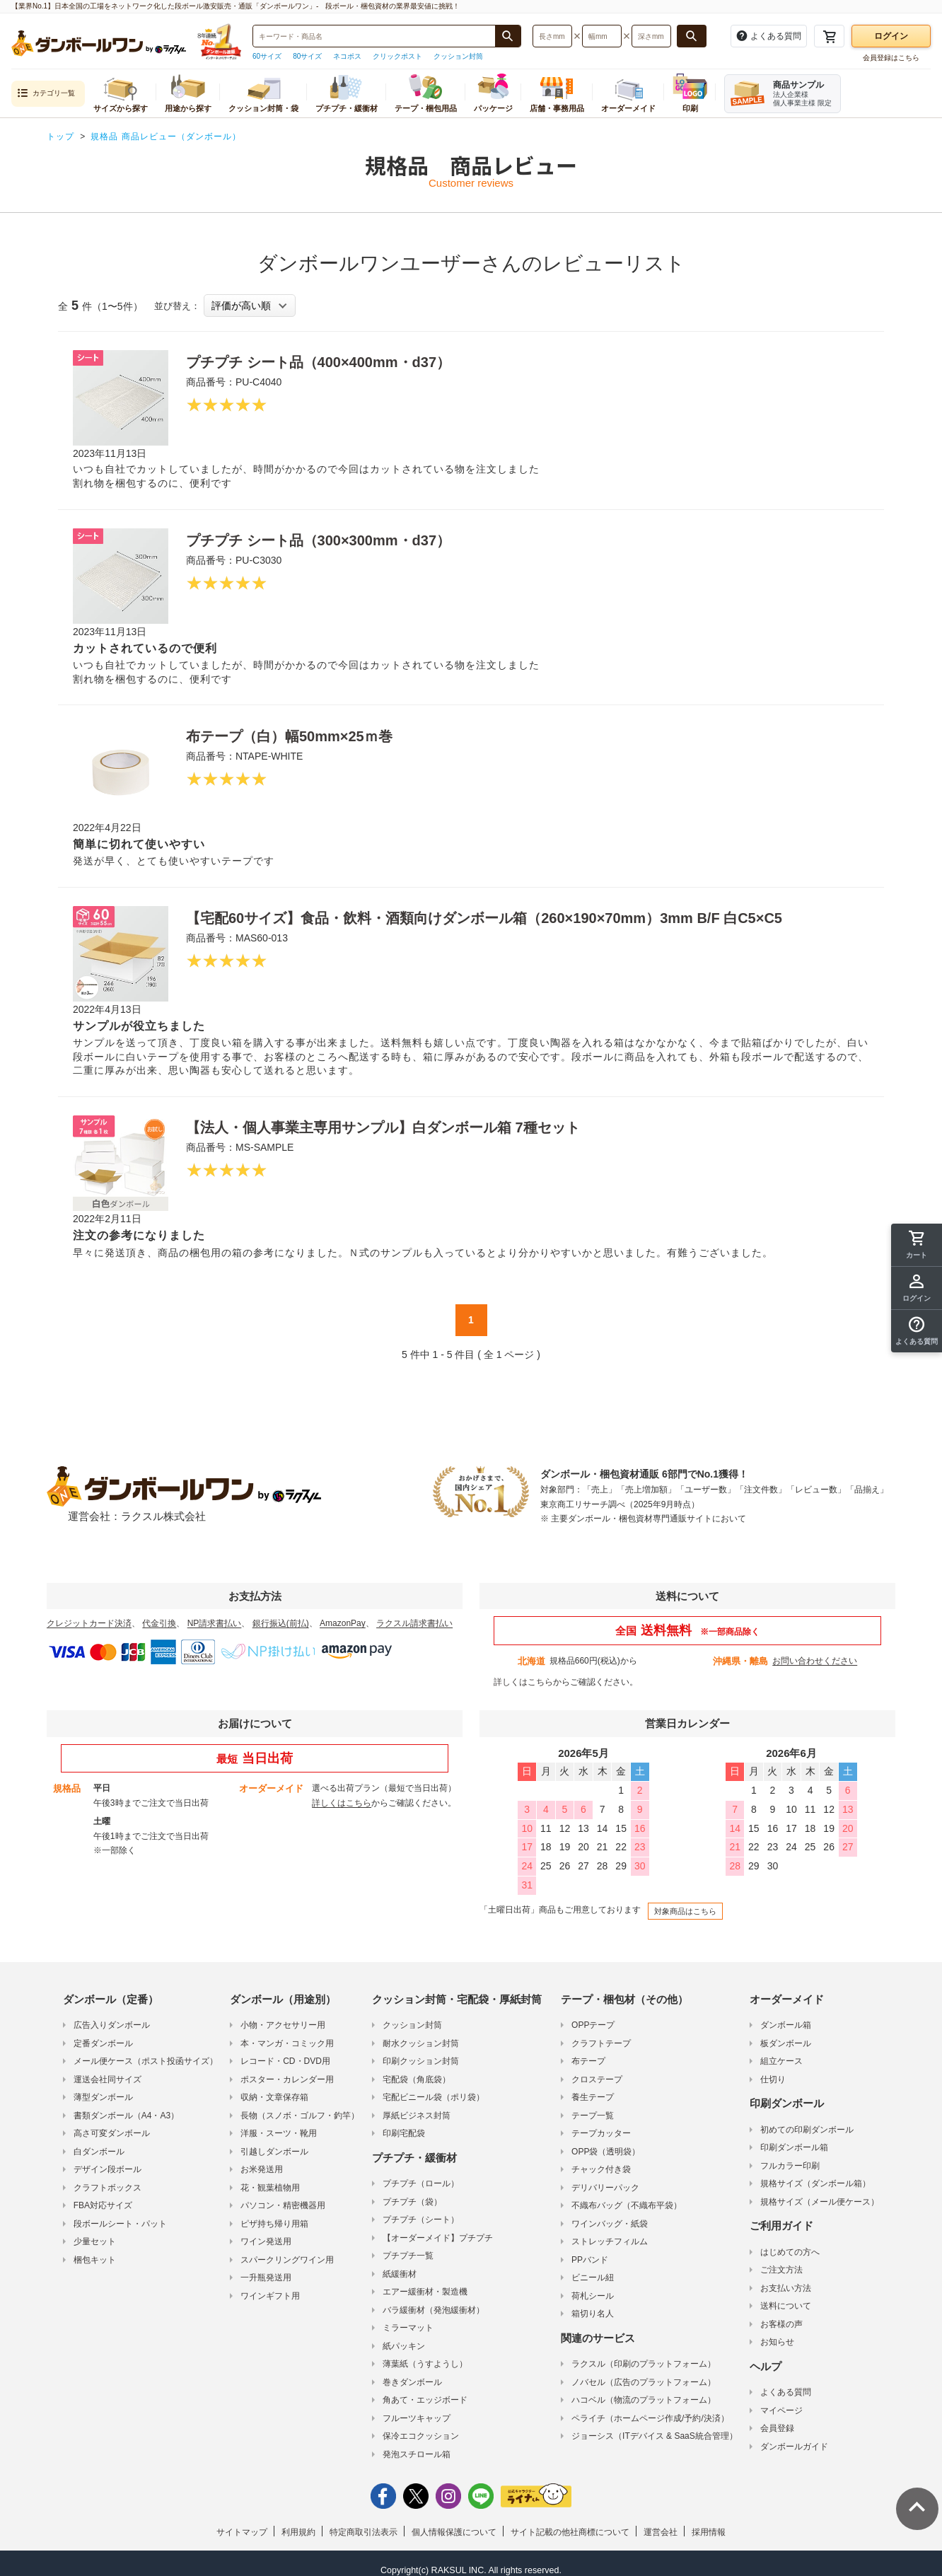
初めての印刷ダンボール (807, 2130)
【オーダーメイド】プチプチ (438, 2238)
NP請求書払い (214, 1623)
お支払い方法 (785, 2288)
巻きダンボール (412, 2382)
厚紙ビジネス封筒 (416, 2115)
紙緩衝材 (400, 2274)
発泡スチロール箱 (416, 2454)
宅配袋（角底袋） (416, 2079)
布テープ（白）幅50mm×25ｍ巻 (289, 736)
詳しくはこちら (523, 1682)
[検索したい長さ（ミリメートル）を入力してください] (552, 36)
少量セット (95, 2241)
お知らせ (777, 2342)
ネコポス (347, 56)
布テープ (588, 2061)
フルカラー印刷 (790, 2166)
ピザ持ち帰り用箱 (274, 2224)
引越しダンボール (274, 2152)
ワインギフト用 (270, 2296)
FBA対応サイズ (103, 2205)
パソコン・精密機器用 (282, 2205)
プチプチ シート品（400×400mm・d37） (318, 362)
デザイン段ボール (107, 2169)
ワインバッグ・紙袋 (609, 2224)
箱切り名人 (592, 2314)
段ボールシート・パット (120, 2224)
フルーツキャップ (416, 2418)
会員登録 (777, 2428)
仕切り (773, 2079)
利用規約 (298, 2532)
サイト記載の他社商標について (570, 2532)
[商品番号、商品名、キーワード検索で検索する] (508, 36)
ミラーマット (408, 2328)
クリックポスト (397, 56)
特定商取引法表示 (363, 2532)
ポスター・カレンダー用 (287, 2079)
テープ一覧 (592, 2115)
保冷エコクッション (421, 2436)
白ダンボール (99, 2152)
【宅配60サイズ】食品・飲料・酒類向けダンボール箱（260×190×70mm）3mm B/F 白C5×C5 (484, 918)
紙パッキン (404, 2346)
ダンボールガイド (794, 2447)
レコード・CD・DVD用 (285, 2061)
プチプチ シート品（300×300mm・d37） (318, 540)
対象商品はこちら (685, 1911)
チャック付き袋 (601, 2169)
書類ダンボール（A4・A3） (126, 2115)
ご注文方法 (781, 2270)
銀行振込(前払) (280, 1623)
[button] (916, 1331)
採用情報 (709, 2532)
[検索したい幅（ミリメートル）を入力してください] (602, 36)
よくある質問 (785, 2392)
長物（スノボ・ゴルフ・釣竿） (299, 2115)
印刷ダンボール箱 (794, 2147)
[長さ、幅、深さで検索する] (691, 36)
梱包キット (95, 2260)
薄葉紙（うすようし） (425, 2364)
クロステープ (596, 2079)
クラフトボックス (107, 2188)
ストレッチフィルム (609, 2241)
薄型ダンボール (103, 2097)
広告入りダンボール (112, 2025)
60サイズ (266, 56)
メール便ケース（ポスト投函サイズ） (146, 2061)
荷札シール (592, 2296)
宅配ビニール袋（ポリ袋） (433, 2097)
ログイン (891, 36)
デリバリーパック (605, 2188)
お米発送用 (261, 2169)
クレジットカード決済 (89, 1623)
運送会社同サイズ (107, 2079)
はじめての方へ (790, 2252)
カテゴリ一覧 (46, 94)
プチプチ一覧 (408, 2256)
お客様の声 (781, 2324)
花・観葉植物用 (270, 2188)
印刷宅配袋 (404, 2133)
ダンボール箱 (785, 2025)
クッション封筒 (458, 56)
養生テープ (592, 2097)
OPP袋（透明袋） (605, 2152)
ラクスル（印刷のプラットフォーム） (643, 2364)
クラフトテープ (601, 2043)
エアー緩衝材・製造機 (425, 2292)
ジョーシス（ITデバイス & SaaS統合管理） (654, 2436)
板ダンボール (785, 2043)
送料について (785, 2306)
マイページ (781, 2410)
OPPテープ (593, 2025)
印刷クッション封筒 (421, 2061)
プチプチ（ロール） (421, 2183)
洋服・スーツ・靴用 (278, 2133)
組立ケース (781, 2061)
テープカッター (601, 2133)
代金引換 (159, 1623)
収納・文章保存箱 (274, 2097)
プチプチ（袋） (412, 2202)
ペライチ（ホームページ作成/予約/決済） (650, 2418)
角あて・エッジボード (425, 2400)
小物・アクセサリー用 (282, 2025)
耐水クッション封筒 (421, 2043)
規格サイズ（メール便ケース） (819, 2202)
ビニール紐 (592, 2277)
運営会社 (661, 2532)
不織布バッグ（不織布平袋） (626, 2205)
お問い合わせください (814, 1661)
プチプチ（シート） (421, 2219)
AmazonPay (343, 1623)
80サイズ (307, 56)
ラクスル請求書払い (414, 1623)
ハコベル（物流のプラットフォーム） (643, 2400)
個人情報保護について (454, 2532)
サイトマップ (241, 2532)
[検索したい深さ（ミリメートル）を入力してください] (651, 36)
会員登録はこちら (891, 58)
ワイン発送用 (265, 2241)
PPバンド (589, 2260)
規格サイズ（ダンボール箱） (815, 2183)
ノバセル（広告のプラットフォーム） (643, 2382)
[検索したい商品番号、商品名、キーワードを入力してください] (374, 36)
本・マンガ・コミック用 (287, 2043)
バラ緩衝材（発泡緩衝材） (433, 2310)
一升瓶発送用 (265, 2277)
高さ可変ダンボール (112, 2133)
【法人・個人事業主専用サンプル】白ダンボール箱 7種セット (383, 1127)
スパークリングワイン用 (287, 2260)
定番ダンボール (103, 2043)
